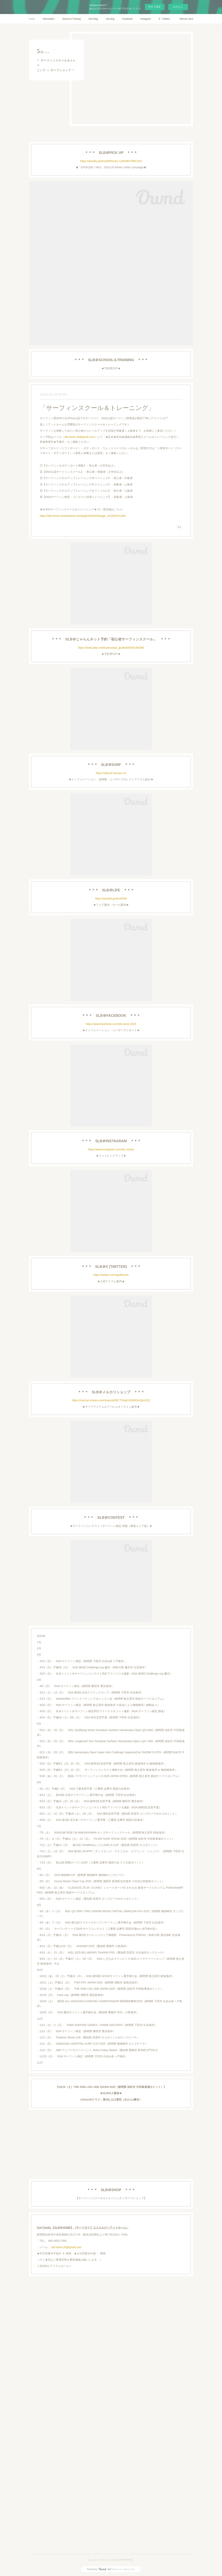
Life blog (110, 19)
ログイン (178, 6)
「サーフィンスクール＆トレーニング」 (97, 407)
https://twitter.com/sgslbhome (111, 1274)
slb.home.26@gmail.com (79, 436)
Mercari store (186, 19)
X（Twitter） (165, 19)
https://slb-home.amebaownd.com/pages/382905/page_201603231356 (82, 515)
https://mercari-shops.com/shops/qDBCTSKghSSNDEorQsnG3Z (111, 1400)
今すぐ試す (154, 6)
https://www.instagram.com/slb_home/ (111, 1149)
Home (32, 19)
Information (49, 19)
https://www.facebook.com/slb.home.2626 (111, 1024)
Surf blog (93, 19)
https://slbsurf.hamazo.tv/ (111, 773)
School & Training (71, 19)
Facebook (127, 19)
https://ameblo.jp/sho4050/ (111, 898)
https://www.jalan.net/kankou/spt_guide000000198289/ (111, 647)
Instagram (145, 19)
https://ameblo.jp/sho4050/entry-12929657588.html (111, 161)
